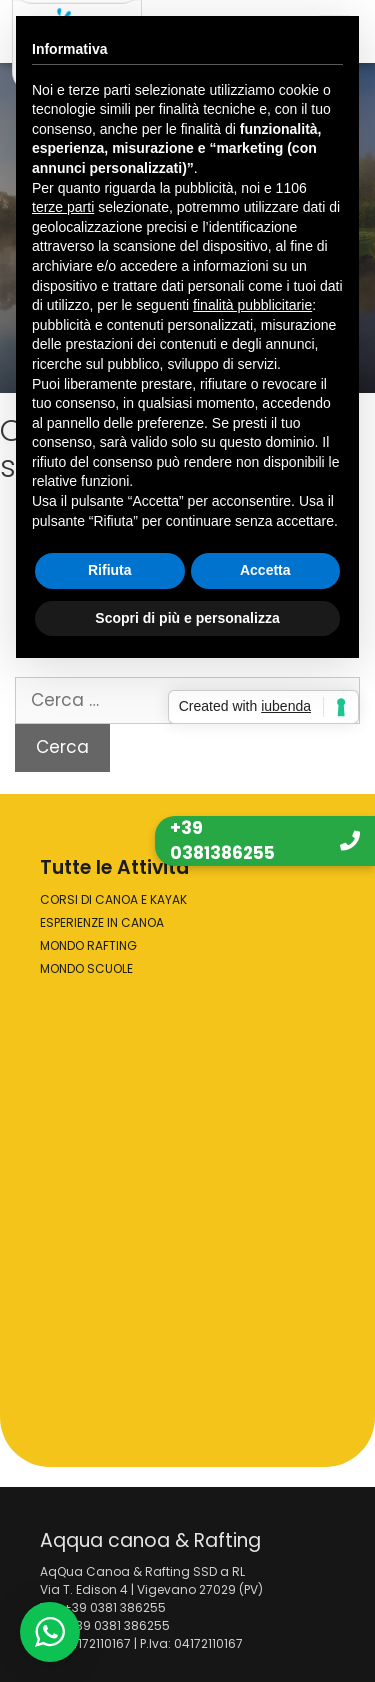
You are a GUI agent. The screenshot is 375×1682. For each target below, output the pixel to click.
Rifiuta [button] (110, 570)
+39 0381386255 (222, 841)
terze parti (63, 207)
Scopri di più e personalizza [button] (187, 618)
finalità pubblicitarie (252, 305)
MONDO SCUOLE (86, 968)
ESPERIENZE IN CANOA (102, 922)
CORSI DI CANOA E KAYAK (113, 899)
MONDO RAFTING (88, 945)
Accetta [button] (265, 570)
